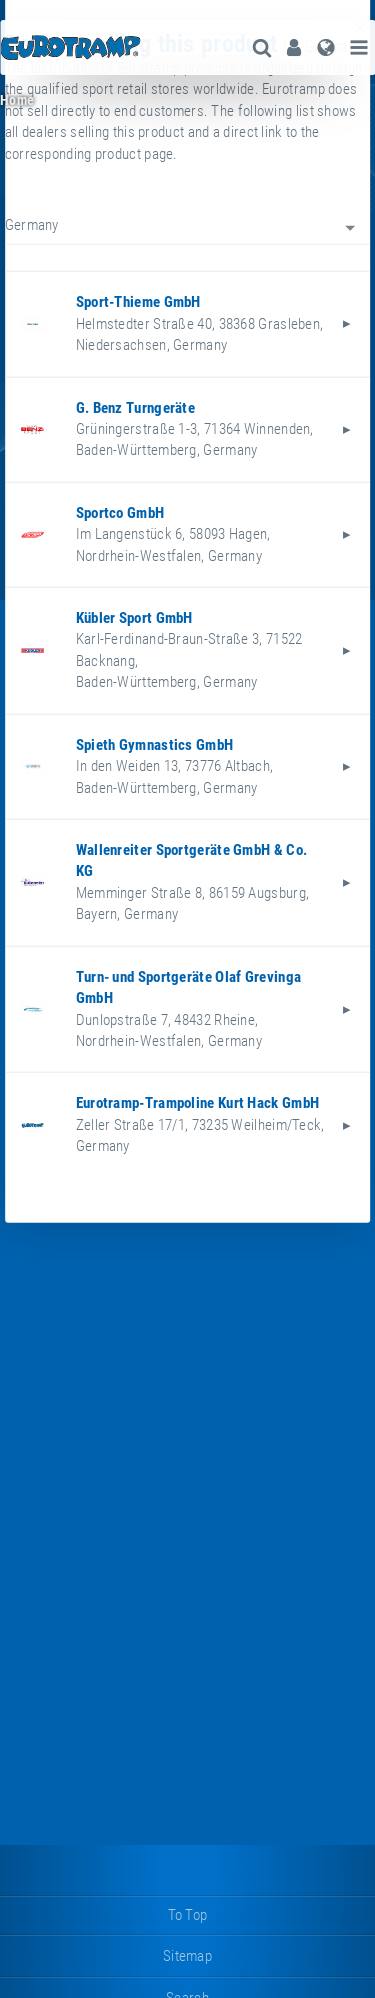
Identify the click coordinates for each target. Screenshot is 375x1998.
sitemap (187, 1956)
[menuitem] (294, 47)
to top (188, 1915)
